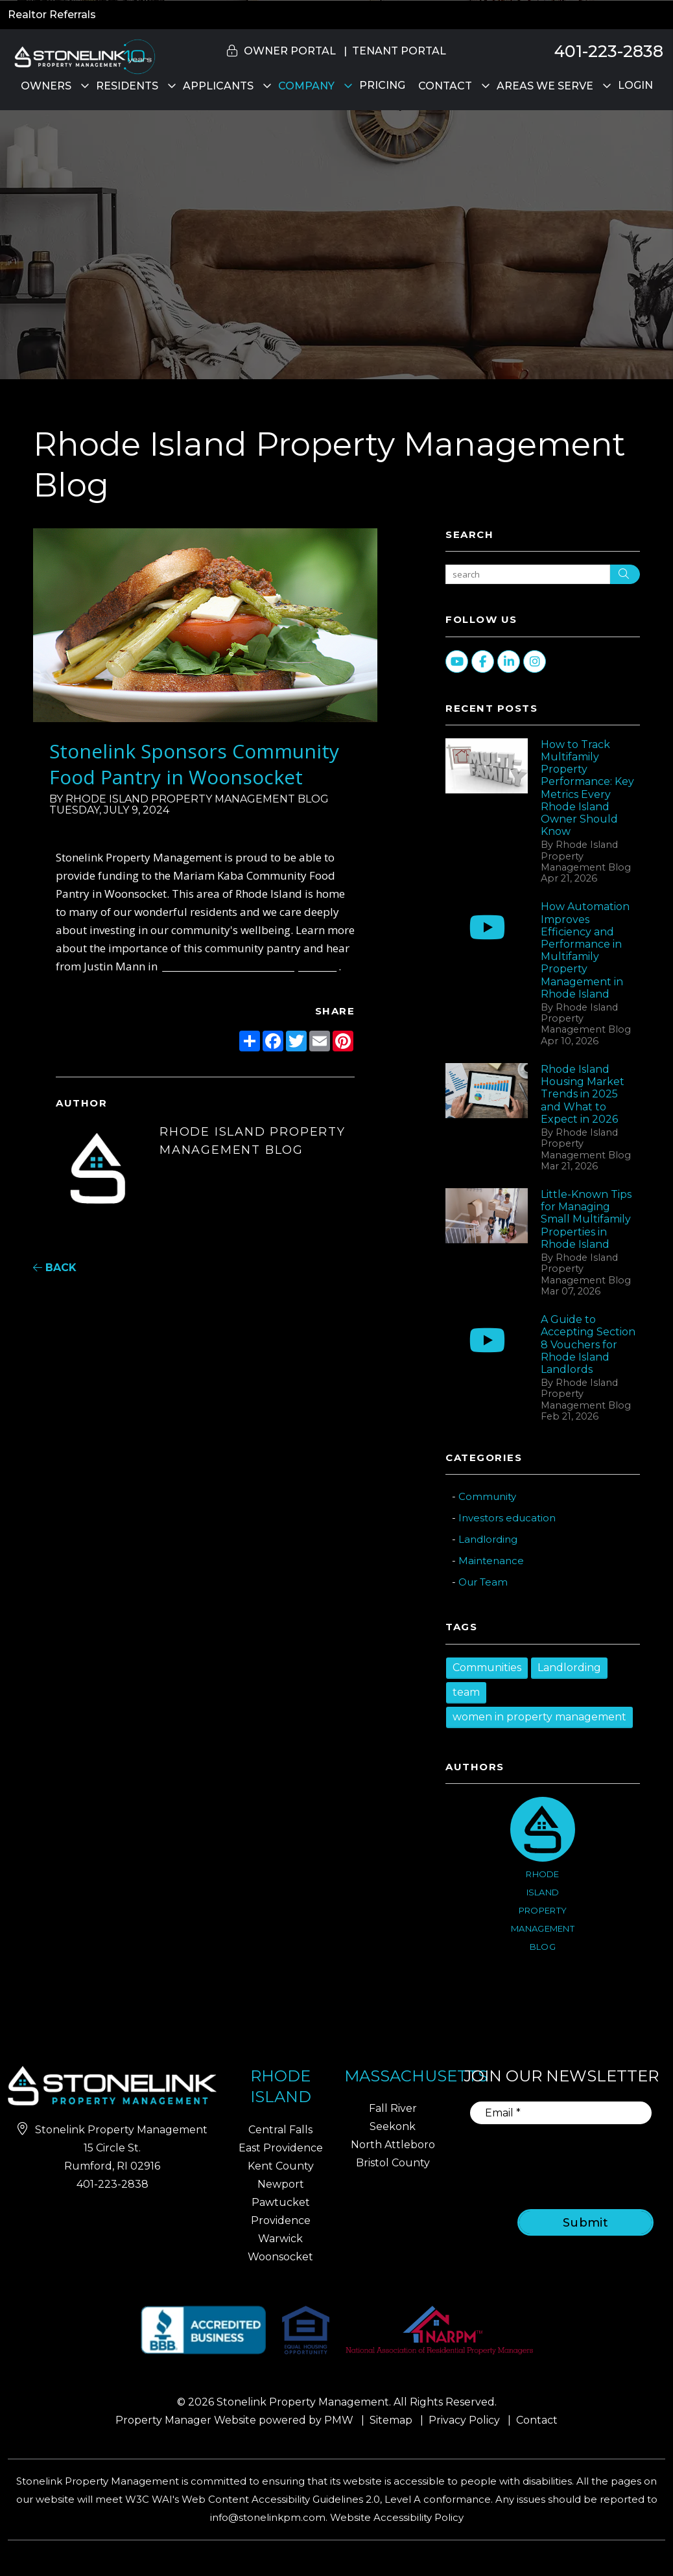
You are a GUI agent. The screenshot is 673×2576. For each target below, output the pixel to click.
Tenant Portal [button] (399, 51)
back (55, 1267)
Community (487, 1496)
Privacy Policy (464, 2420)
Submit (586, 2223)
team (466, 1692)
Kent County (281, 2166)
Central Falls (280, 2130)
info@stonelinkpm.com (267, 2517)
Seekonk (393, 2126)
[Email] (561, 2113)
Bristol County (393, 2163)
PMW (338, 2420)
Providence (281, 2220)
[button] (651, 820)
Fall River (393, 2108)
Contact (445, 86)
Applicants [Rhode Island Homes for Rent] (218, 86)
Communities (487, 1667)
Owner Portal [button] (290, 51)
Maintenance (491, 1560)
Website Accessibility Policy (397, 2517)
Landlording (487, 1539)
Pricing (382, 85)
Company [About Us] (306, 86)
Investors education (507, 1518)
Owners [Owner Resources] (46, 86)
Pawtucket (281, 2202)
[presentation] (573, 2158)
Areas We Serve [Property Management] (545, 86)
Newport (280, 2184)
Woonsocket (280, 2257)
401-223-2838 (608, 51)
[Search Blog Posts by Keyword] (527, 574)
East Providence (281, 2148)
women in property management (539, 1717)
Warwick (280, 2238)
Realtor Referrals (52, 14)
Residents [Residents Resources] (127, 86)
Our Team (483, 1582)
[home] (83, 56)
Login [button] (635, 85)
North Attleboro (393, 2144)
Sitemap (391, 2420)
